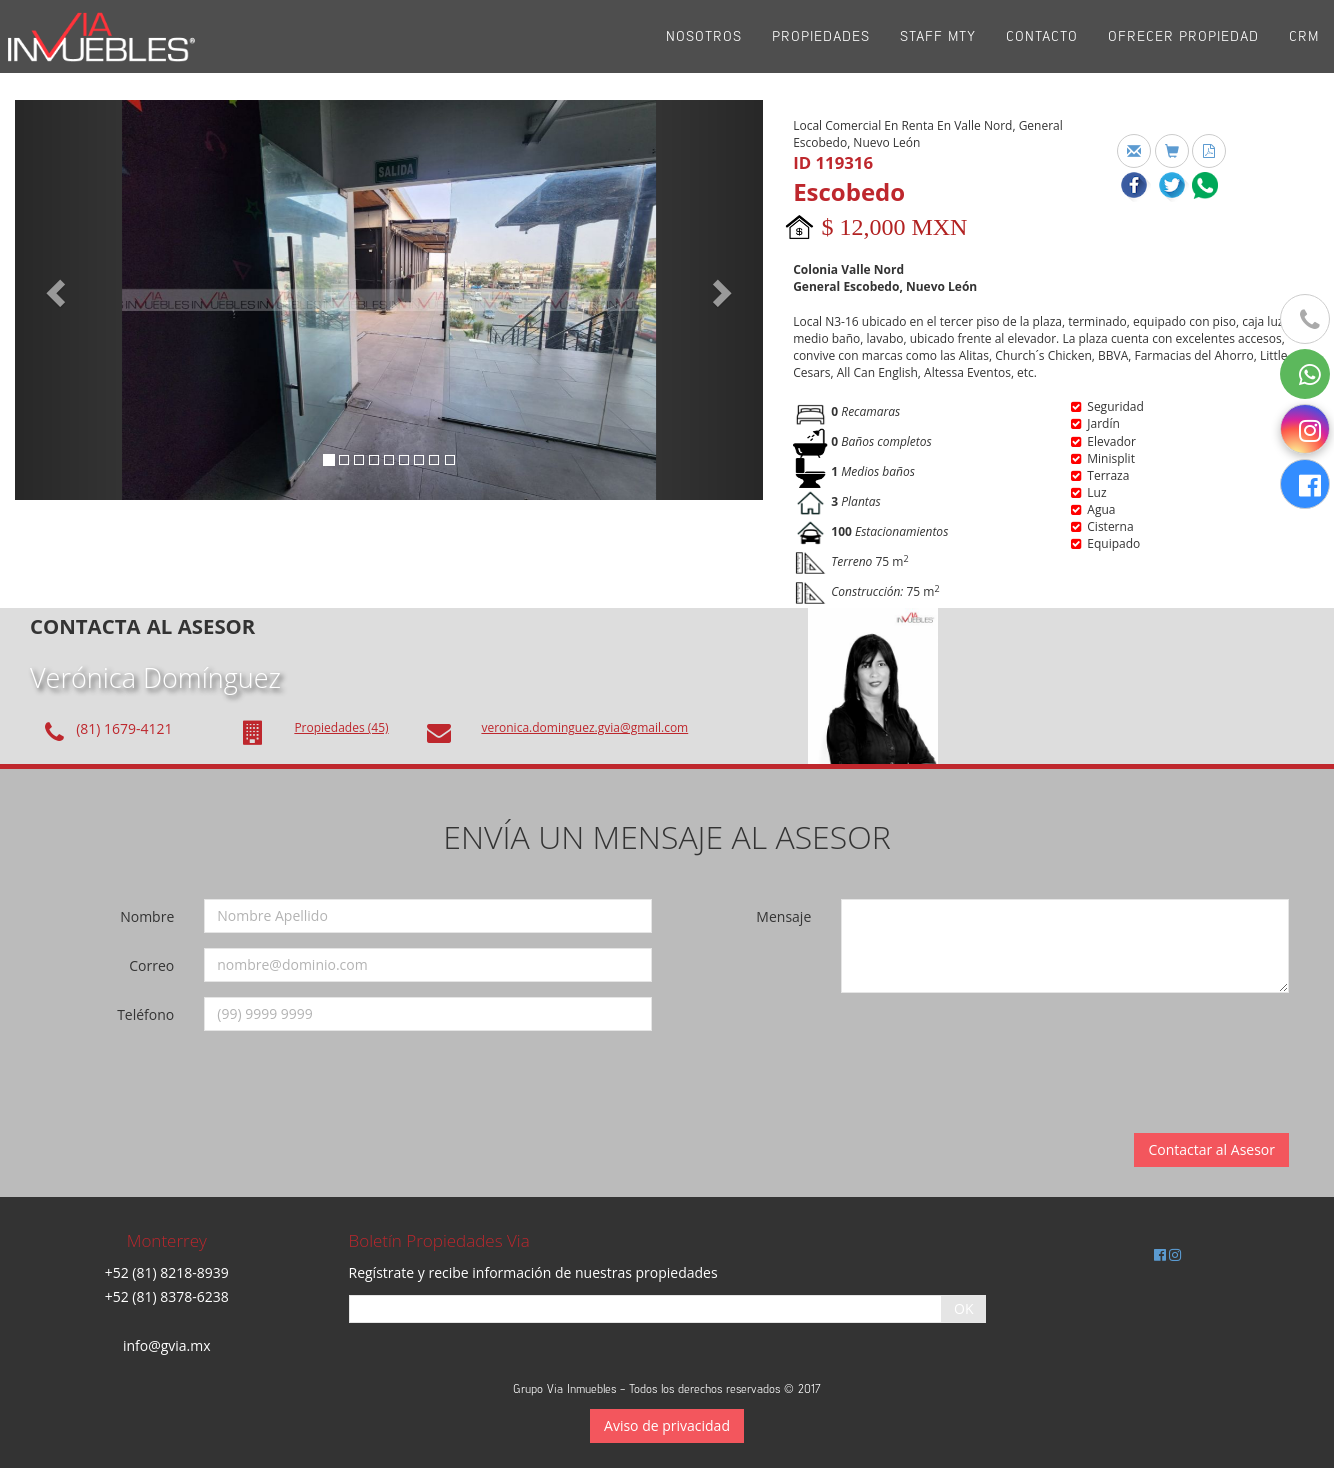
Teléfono (145, 1014)
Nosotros (704, 49)
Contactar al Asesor (1211, 1149)
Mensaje (783, 916)
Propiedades (821, 49)
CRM (1304, 49)
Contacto (1042, 49)
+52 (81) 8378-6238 (167, 1296)
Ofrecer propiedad (1183, 49)
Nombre (147, 916)
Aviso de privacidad (667, 1425)
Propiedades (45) (341, 727)
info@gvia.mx (167, 1345)
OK (963, 1308)
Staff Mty (938, 49)
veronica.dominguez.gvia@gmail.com (584, 727)
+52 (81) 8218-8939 (167, 1272)
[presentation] (986, 1047)
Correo (151, 965)
